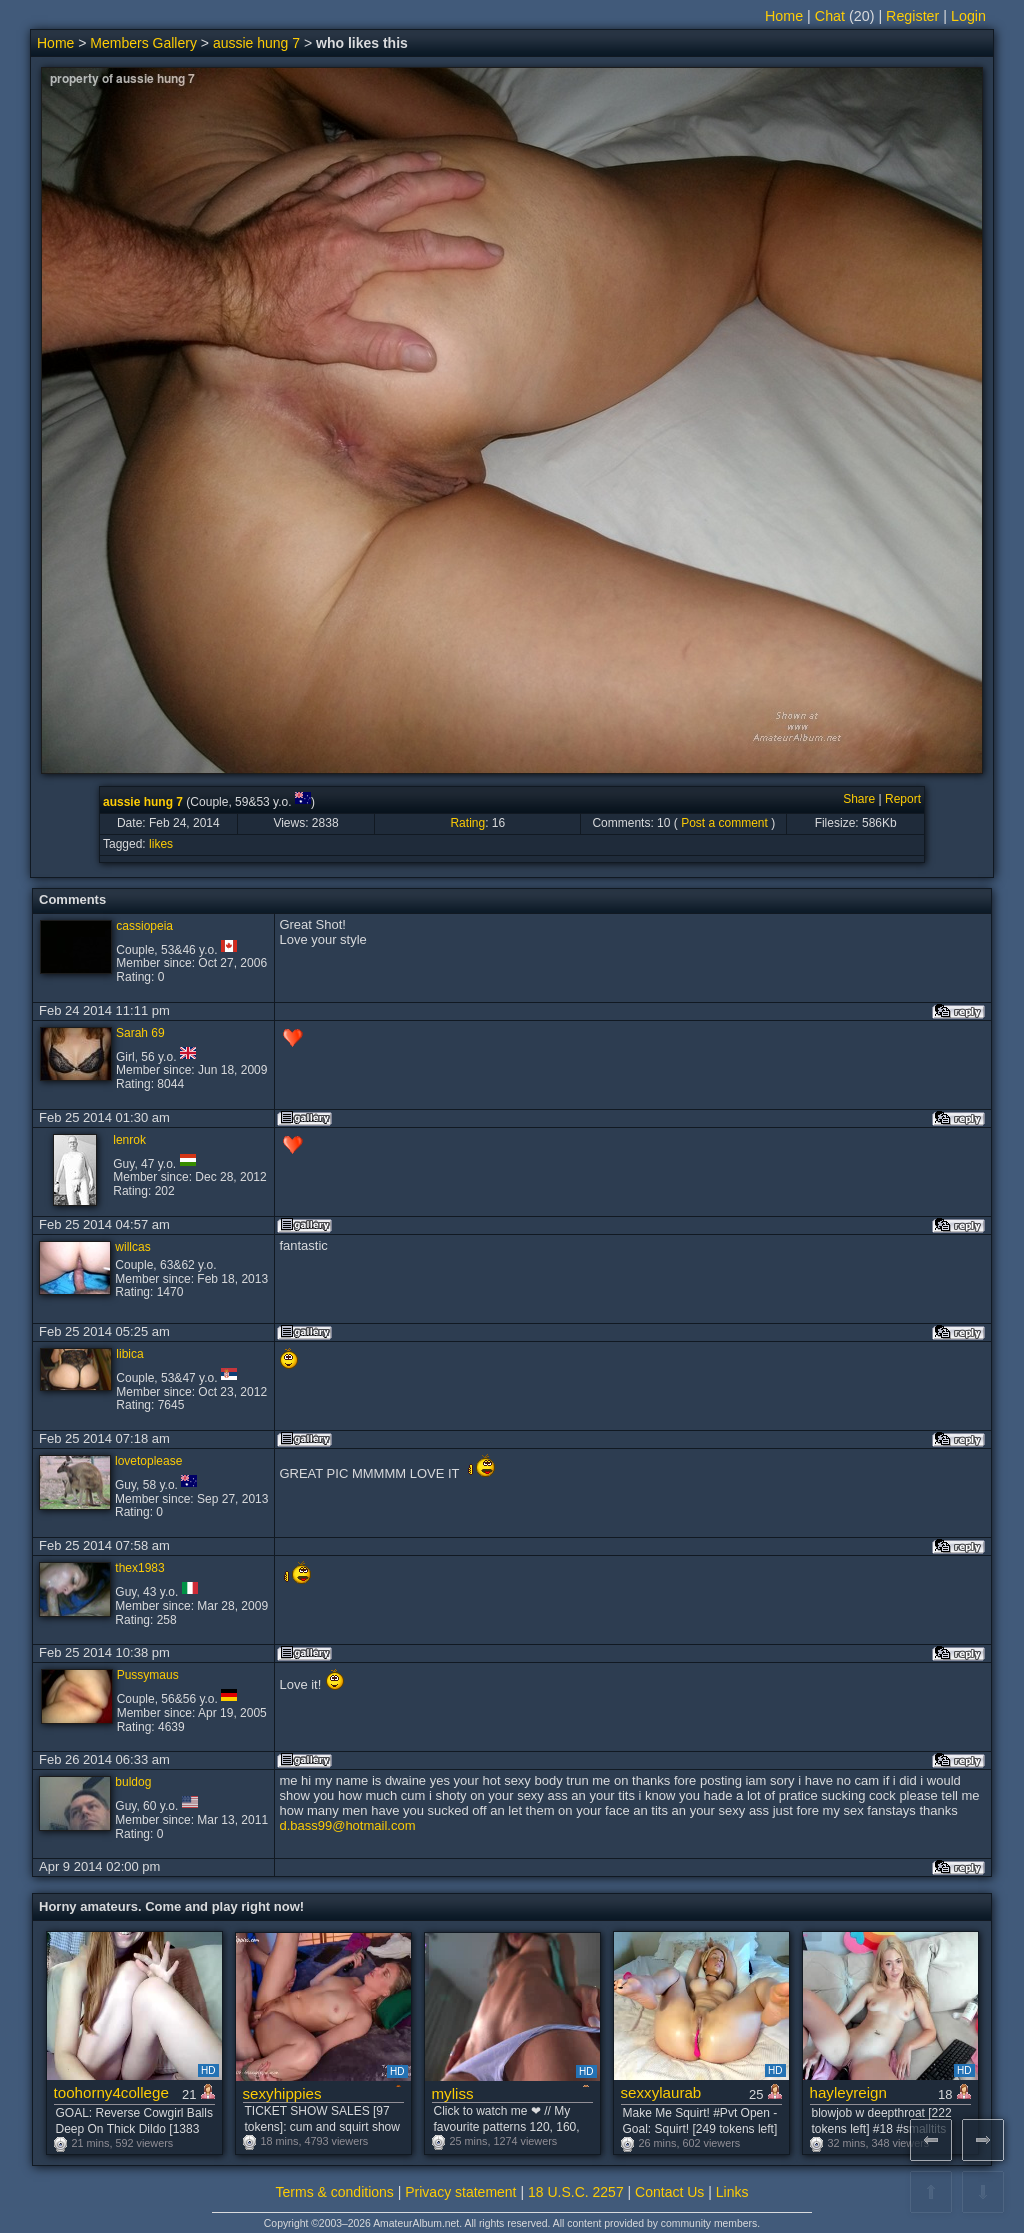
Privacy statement (460, 2192)
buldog (133, 1782)
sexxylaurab (661, 2092)
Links (732, 2192)
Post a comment (724, 823)
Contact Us (669, 2192)
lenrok (129, 1140)
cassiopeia (144, 926)
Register (912, 16)
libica (129, 1354)
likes (161, 844)
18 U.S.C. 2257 (576, 2192)
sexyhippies (282, 2093)
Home (784, 16)
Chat (830, 16)
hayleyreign (848, 2092)
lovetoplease (148, 1461)
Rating (467, 823)
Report (903, 799)
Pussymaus (148, 1675)
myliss (453, 2093)
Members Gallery (143, 43)
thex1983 (139, 1568)
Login (968, 16)
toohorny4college (111, 2092)
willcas (132, 1247)
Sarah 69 (140, 1033)
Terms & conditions (335, 2192)
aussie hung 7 (256, 43)
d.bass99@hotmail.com (347, 1825)
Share (859, 799)
